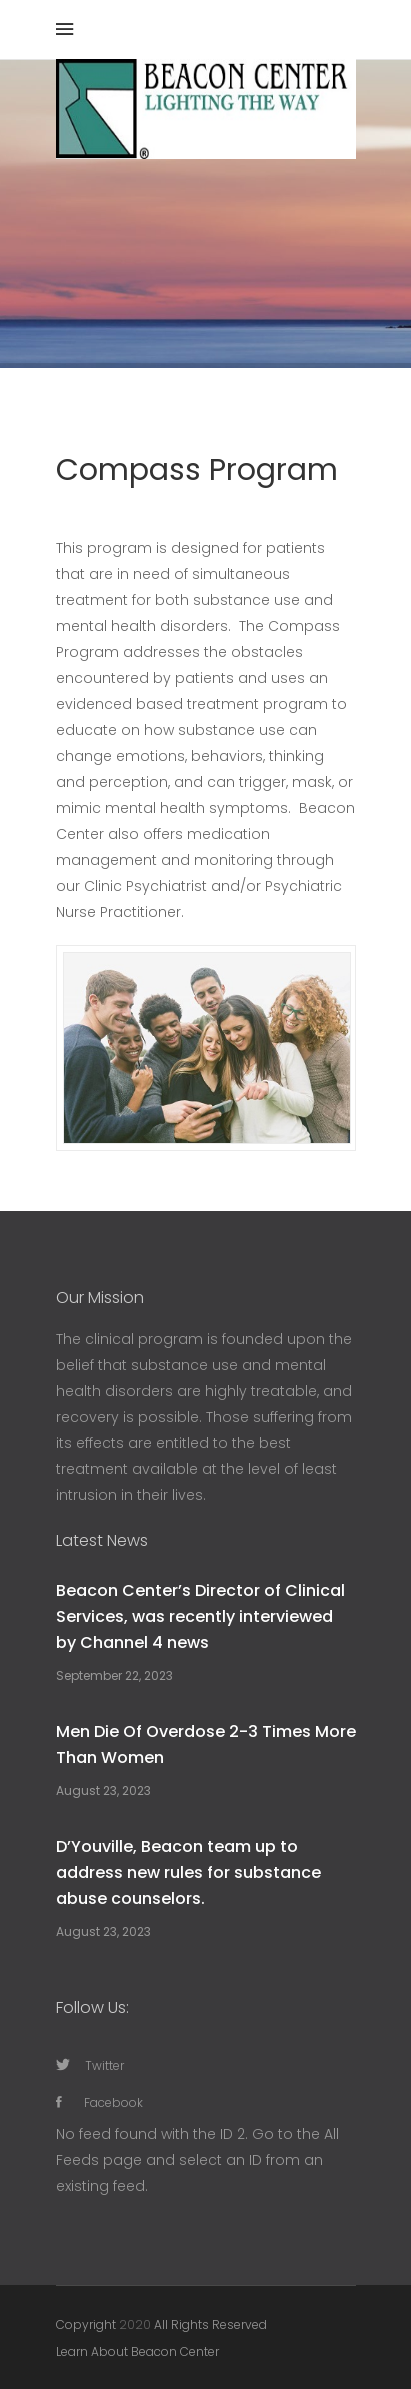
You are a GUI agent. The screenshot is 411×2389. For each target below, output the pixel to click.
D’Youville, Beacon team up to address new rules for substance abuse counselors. (188, 1872)
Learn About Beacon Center (137, 2351)
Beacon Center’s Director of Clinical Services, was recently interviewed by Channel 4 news (200, 1616)
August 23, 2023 (103, 1790)
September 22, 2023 (114, 1675)
